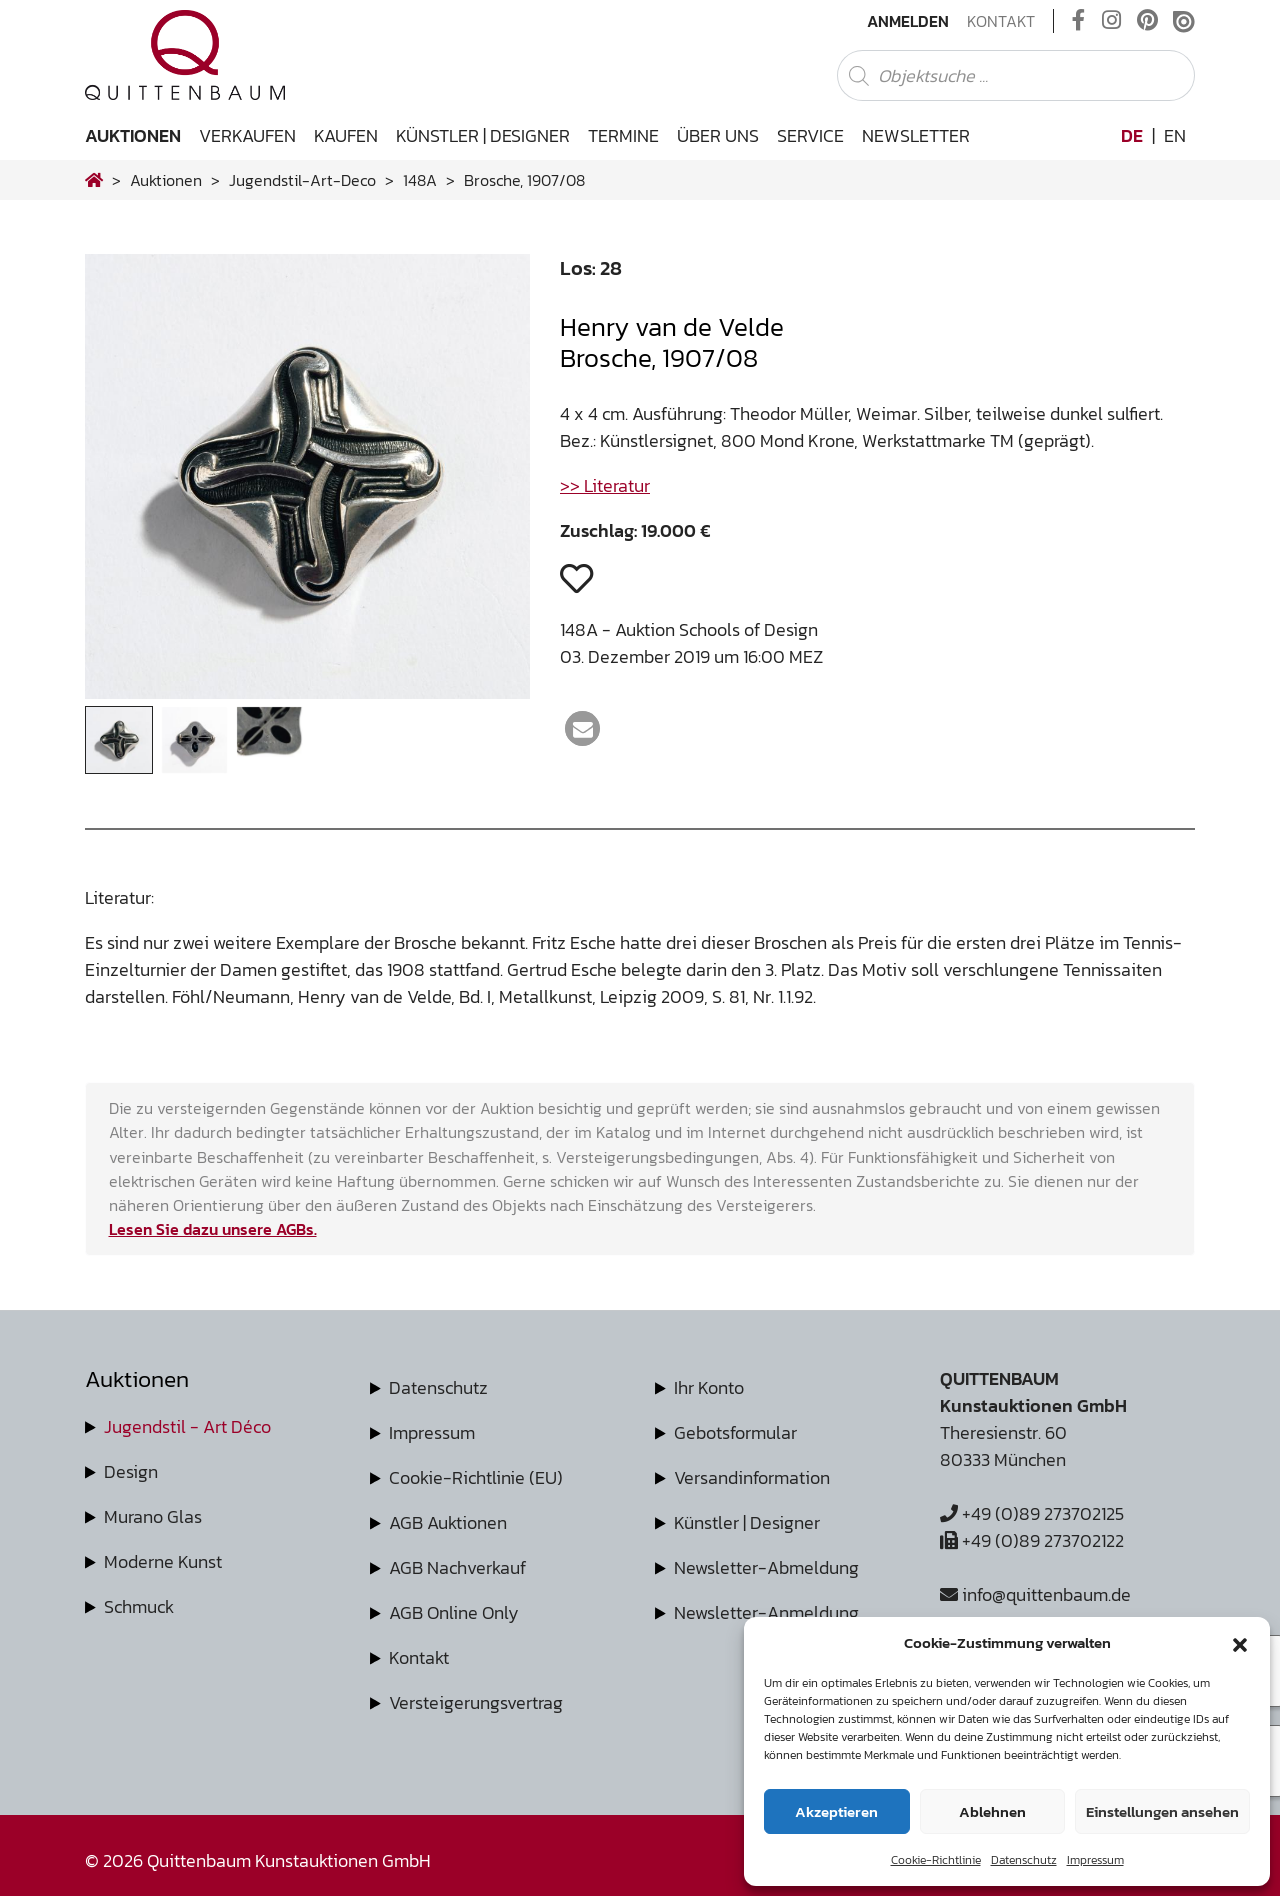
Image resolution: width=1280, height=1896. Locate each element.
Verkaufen (247, 135)
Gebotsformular (735, 1432)
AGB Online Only (454, 1612)
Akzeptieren (836, 1811)
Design (131, 1471)
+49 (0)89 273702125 (1032, 1513)
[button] (1240, 1643)
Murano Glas (153, 1516)
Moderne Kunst (163, 1561)
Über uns (718, 135)
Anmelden (908, 21)
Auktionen (133, 135)
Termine (623, 135)
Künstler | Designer (483, 135)
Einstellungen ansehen (1162, 1811)
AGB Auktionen (448, 1522)
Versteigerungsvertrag (476, 1702)
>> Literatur (605, 485)
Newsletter (916, 135)
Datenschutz (1024, 1860)
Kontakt (1001, 21)
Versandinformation (752, 1477)
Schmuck (139, 1606)
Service (810, 135)
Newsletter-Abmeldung (766, 1567)
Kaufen (346, 135)
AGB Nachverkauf (457, 1567)
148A (420, 180)
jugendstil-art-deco (302, 180)
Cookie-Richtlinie (936, 1860)
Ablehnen (992, 1811)
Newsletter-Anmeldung (766, 1612)
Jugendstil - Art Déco (187, 1426)
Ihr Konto (709, 1387)
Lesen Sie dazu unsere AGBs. (213, 1229)
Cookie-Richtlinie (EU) (476, 1477)
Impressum (1095, 1860)
